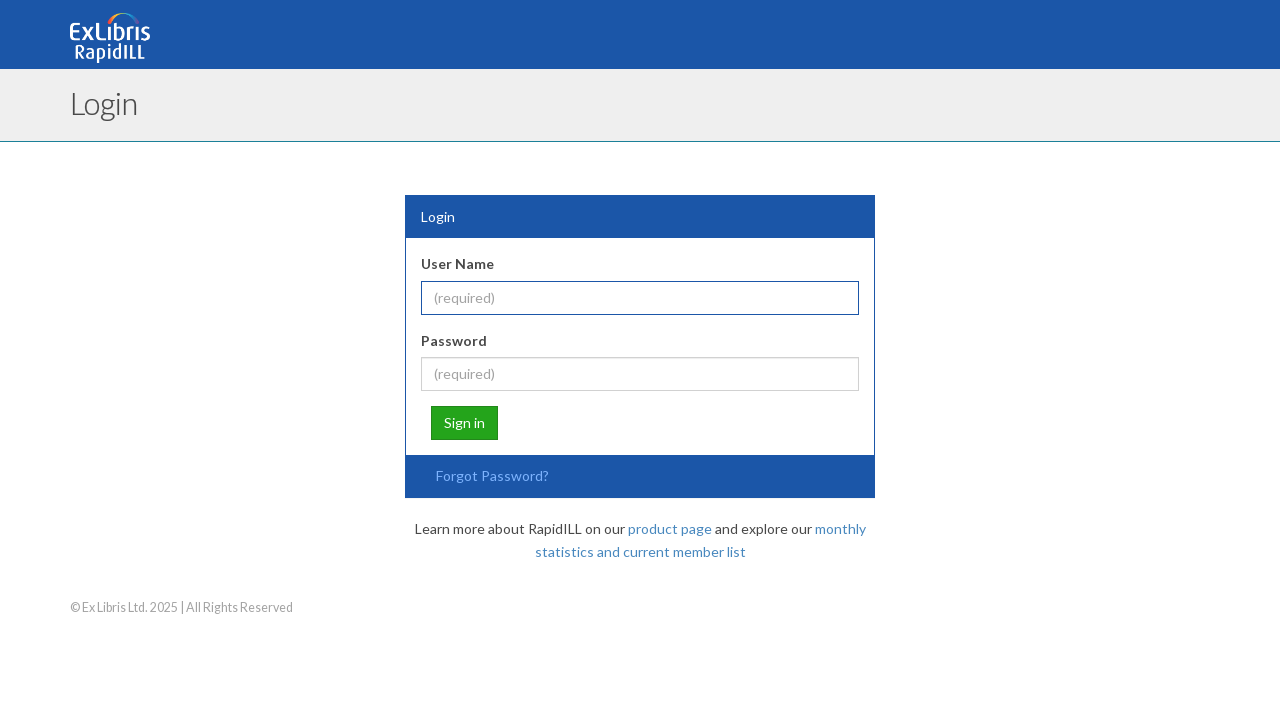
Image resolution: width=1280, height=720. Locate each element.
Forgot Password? (492, 475)
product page (670, 528)
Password (454, 340)
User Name (457, 263)
